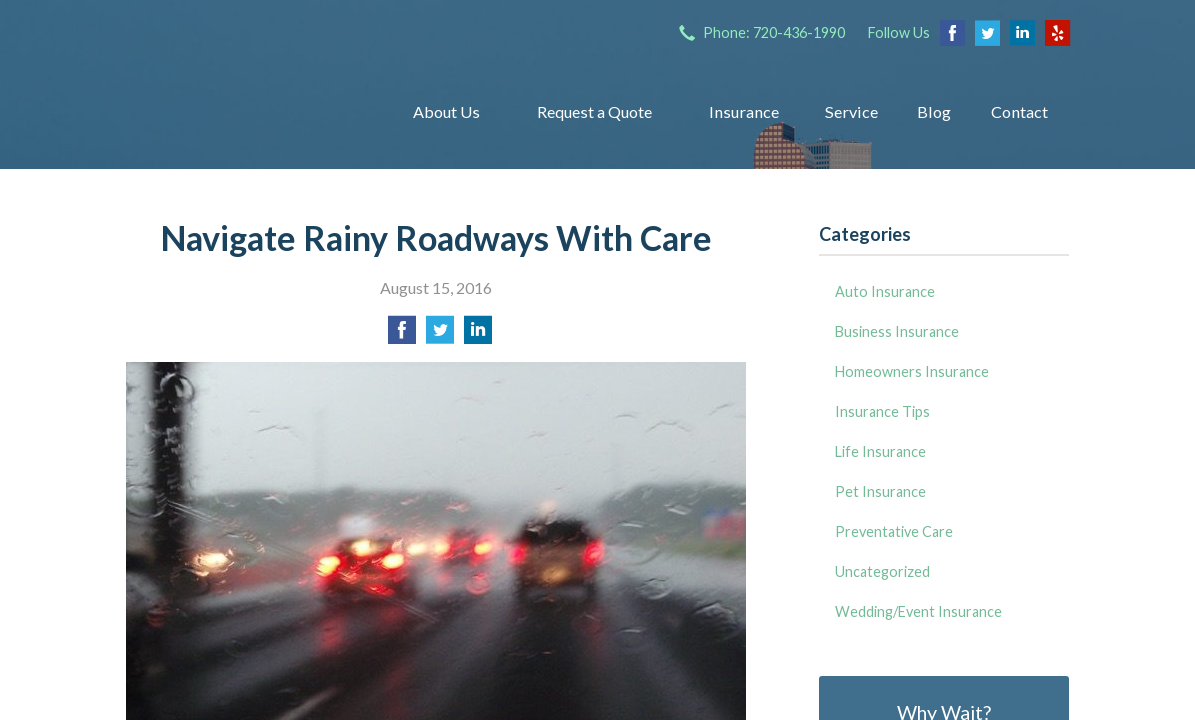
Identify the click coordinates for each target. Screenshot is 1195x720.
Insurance (744, 111)
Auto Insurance (885, 291)
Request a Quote (594, 111)
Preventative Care (894, 531)
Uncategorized (882, 571)
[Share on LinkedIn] (478, 335)
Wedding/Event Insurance (918, 611)
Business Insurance (897, 331)
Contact (1019, 111)
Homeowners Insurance (912, 371)
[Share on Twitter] (440, 335)
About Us (446, 111)
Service (851, 111)
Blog (934, 111)
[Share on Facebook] (402, 335)
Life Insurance (880, 451)
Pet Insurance (880, 491)
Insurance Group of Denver (243, 112)
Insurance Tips (882, 411)
